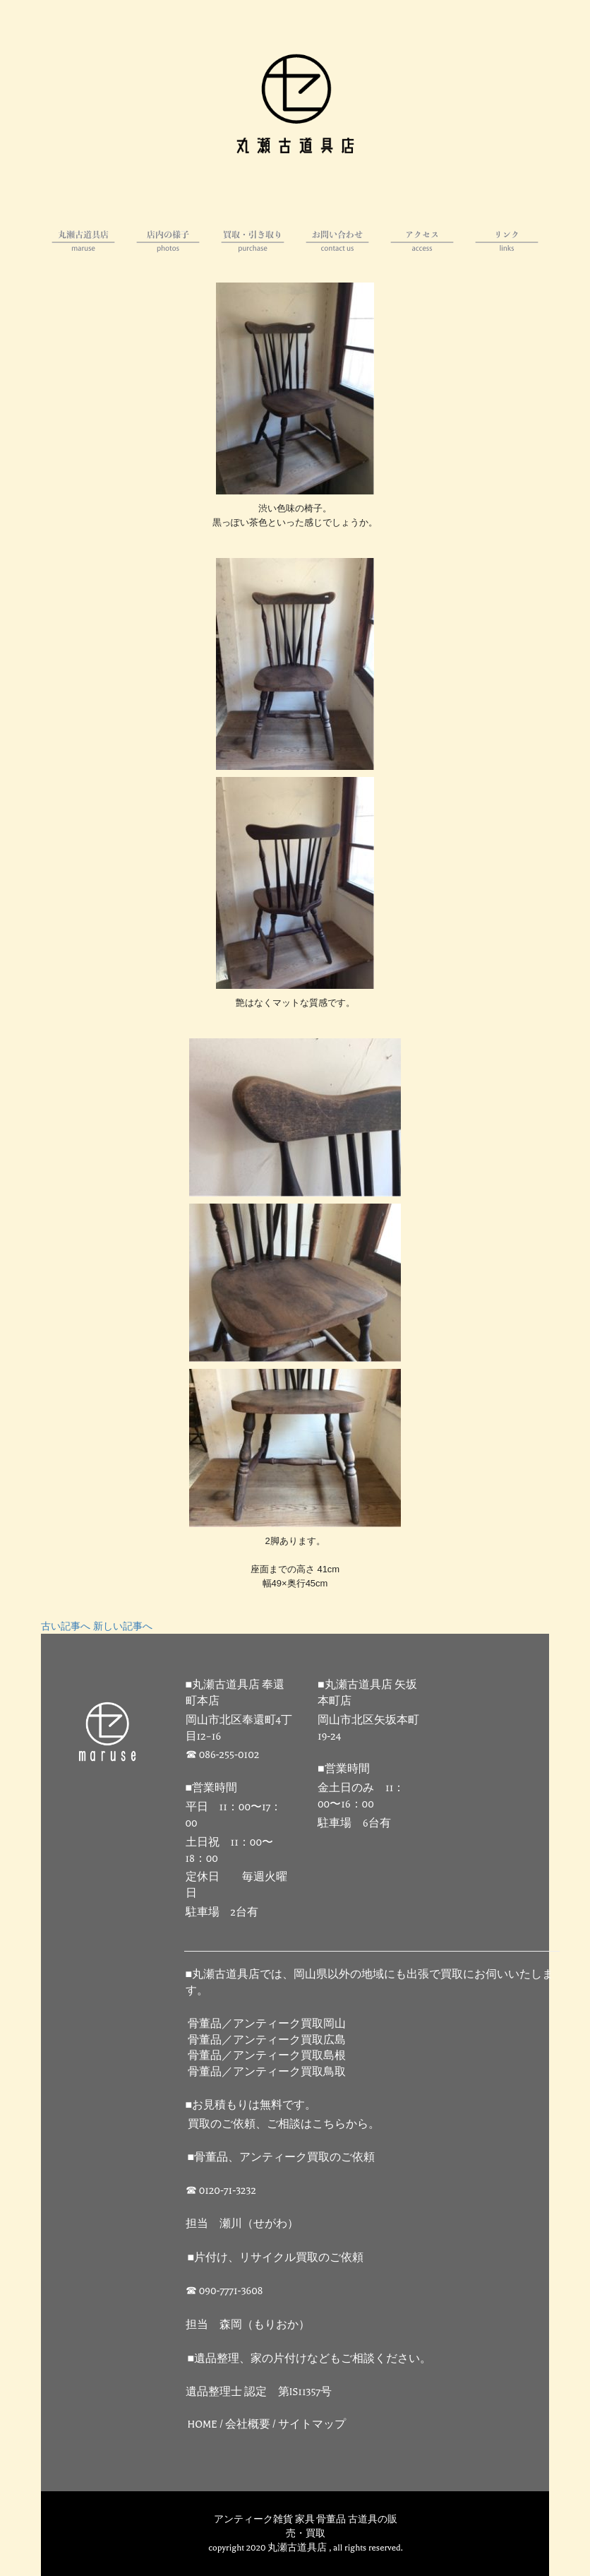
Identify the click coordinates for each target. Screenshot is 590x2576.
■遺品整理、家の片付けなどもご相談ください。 (310, 2359)
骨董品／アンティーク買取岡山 (267, 2024)
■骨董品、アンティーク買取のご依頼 (281, 2157)
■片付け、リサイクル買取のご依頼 (276, 2258)
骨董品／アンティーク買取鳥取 (267, 2072)
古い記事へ (65, 1627)
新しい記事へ (122, 1627)
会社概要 (247, 2424)
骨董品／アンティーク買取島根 (267, 2056)
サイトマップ (312, 2424)
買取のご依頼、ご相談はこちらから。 (284, 2124)
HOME (203, 2424)
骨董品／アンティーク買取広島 (267, 2040)
